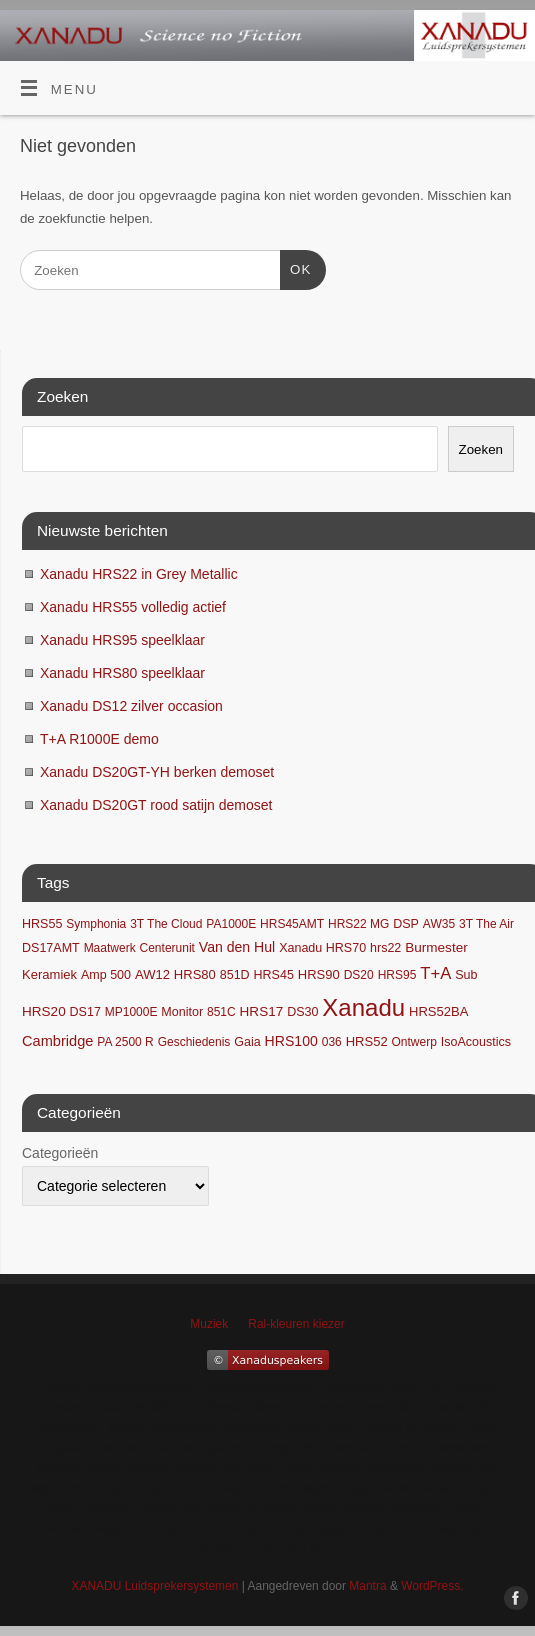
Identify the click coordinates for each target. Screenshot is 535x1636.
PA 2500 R (125, 1042)
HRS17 (262, 1011)
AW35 (439, 924)
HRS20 (44, 1011)
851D (235, 975)
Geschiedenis (194, 1042)
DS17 (85, 1012)
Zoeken (481, 449)
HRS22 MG (358, 924)
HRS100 (291, 1041)
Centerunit (167, 948)
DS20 (359, 975)
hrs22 (385, 948)
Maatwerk (110, 948)
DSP (406, 924)
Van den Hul (237, 947)
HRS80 (195, 974)
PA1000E (231, 924)
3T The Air (486, 924)
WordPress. (432, 1586)
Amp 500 (106, 975)
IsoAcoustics (476, 1042)
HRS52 (367, 1041)
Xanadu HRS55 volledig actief (133, 607)
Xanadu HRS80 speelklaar (122, 673)
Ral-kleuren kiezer (296, 1324)
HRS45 (274, 975)
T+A (435, 973)
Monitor (182, 1012)
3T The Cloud (166, 924)
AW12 (152, 974)
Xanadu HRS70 (322, 948)
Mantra (367, 1586)
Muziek (209, 1324)
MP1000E (131, 1012)
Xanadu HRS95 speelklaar (122, 640)
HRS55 (42, 924)
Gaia (247, 1042)
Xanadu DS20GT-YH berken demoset (157, 772)
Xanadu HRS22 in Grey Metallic (139, 574)
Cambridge (57, 1041)
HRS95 (397, 975)
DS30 (302, 1012)
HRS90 (319, 974)
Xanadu (363, 1007)
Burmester (436, 947)
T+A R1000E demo (99, 739)
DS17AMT (51, 948)
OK (295, 267)
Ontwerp (414, 1042)
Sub (466, 975)
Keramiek (49, 974)
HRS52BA (438, 1011)
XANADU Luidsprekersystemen (154, 1586)
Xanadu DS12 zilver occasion (131, 706)
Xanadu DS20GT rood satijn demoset (156, 805)
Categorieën (60, 1153)
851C (221, 1012)
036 (332, 1042)
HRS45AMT (292, 924)
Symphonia (96, 924)
